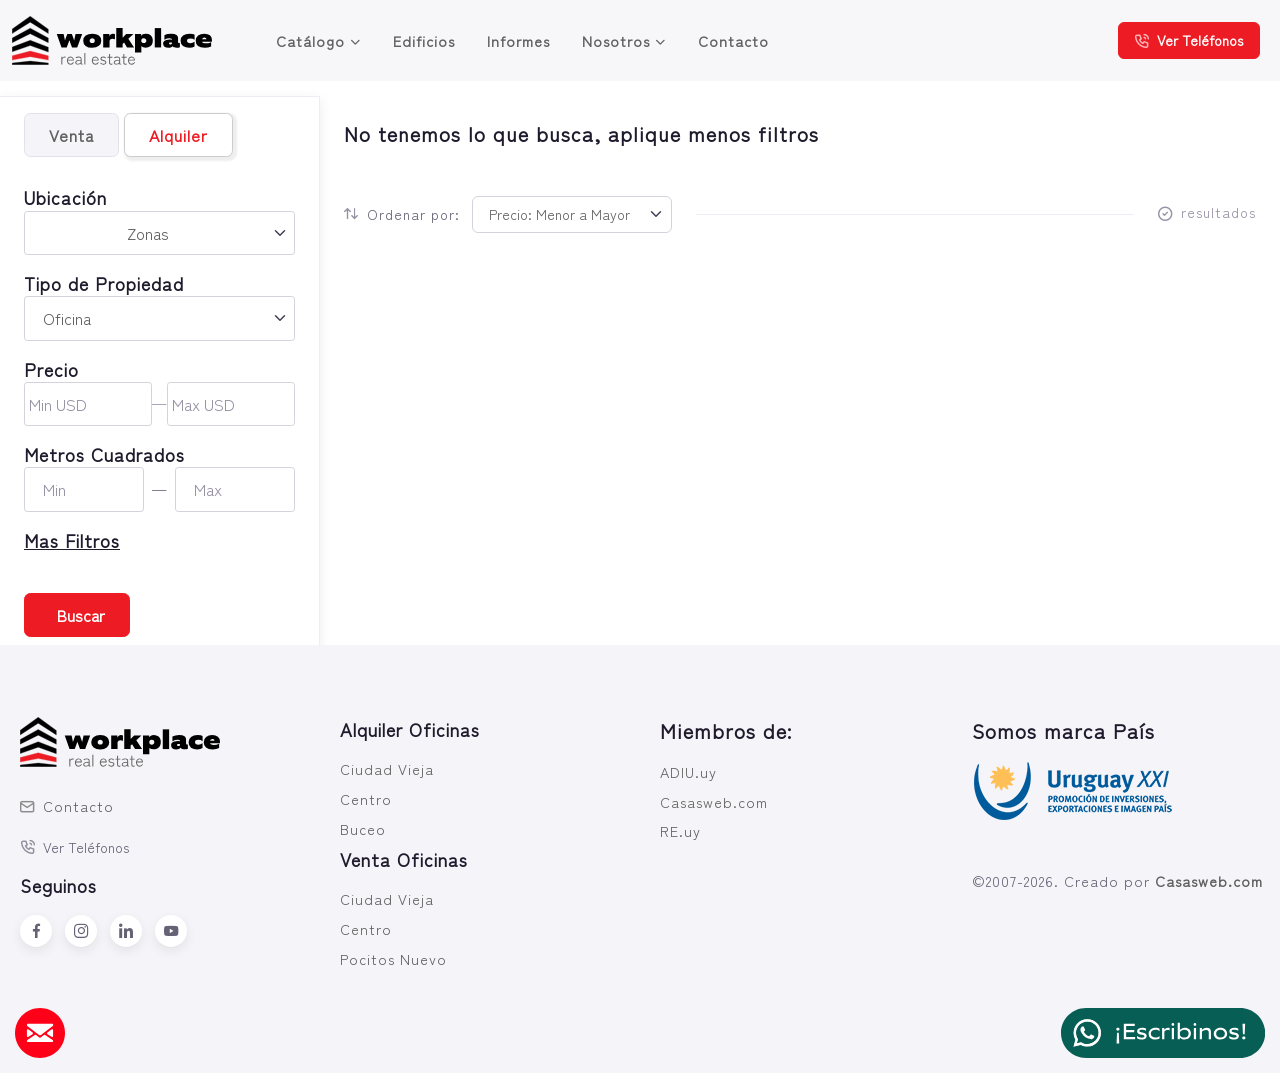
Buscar (81, 615)
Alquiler (178, 135)
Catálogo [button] (310, 40)
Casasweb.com (714, 801)
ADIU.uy (688, 771)
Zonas (148, 233)
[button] (159, 540)
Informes (518, 40)
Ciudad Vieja (387, 768)
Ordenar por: (402, 214)
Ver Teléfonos (1189, 40)
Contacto (733, 40)
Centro (366, 798)
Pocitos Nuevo (393, 958)
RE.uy (680, 830)
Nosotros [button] (616, 40)
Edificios (424, 40)
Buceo (363, 828)
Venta (71, 135)
